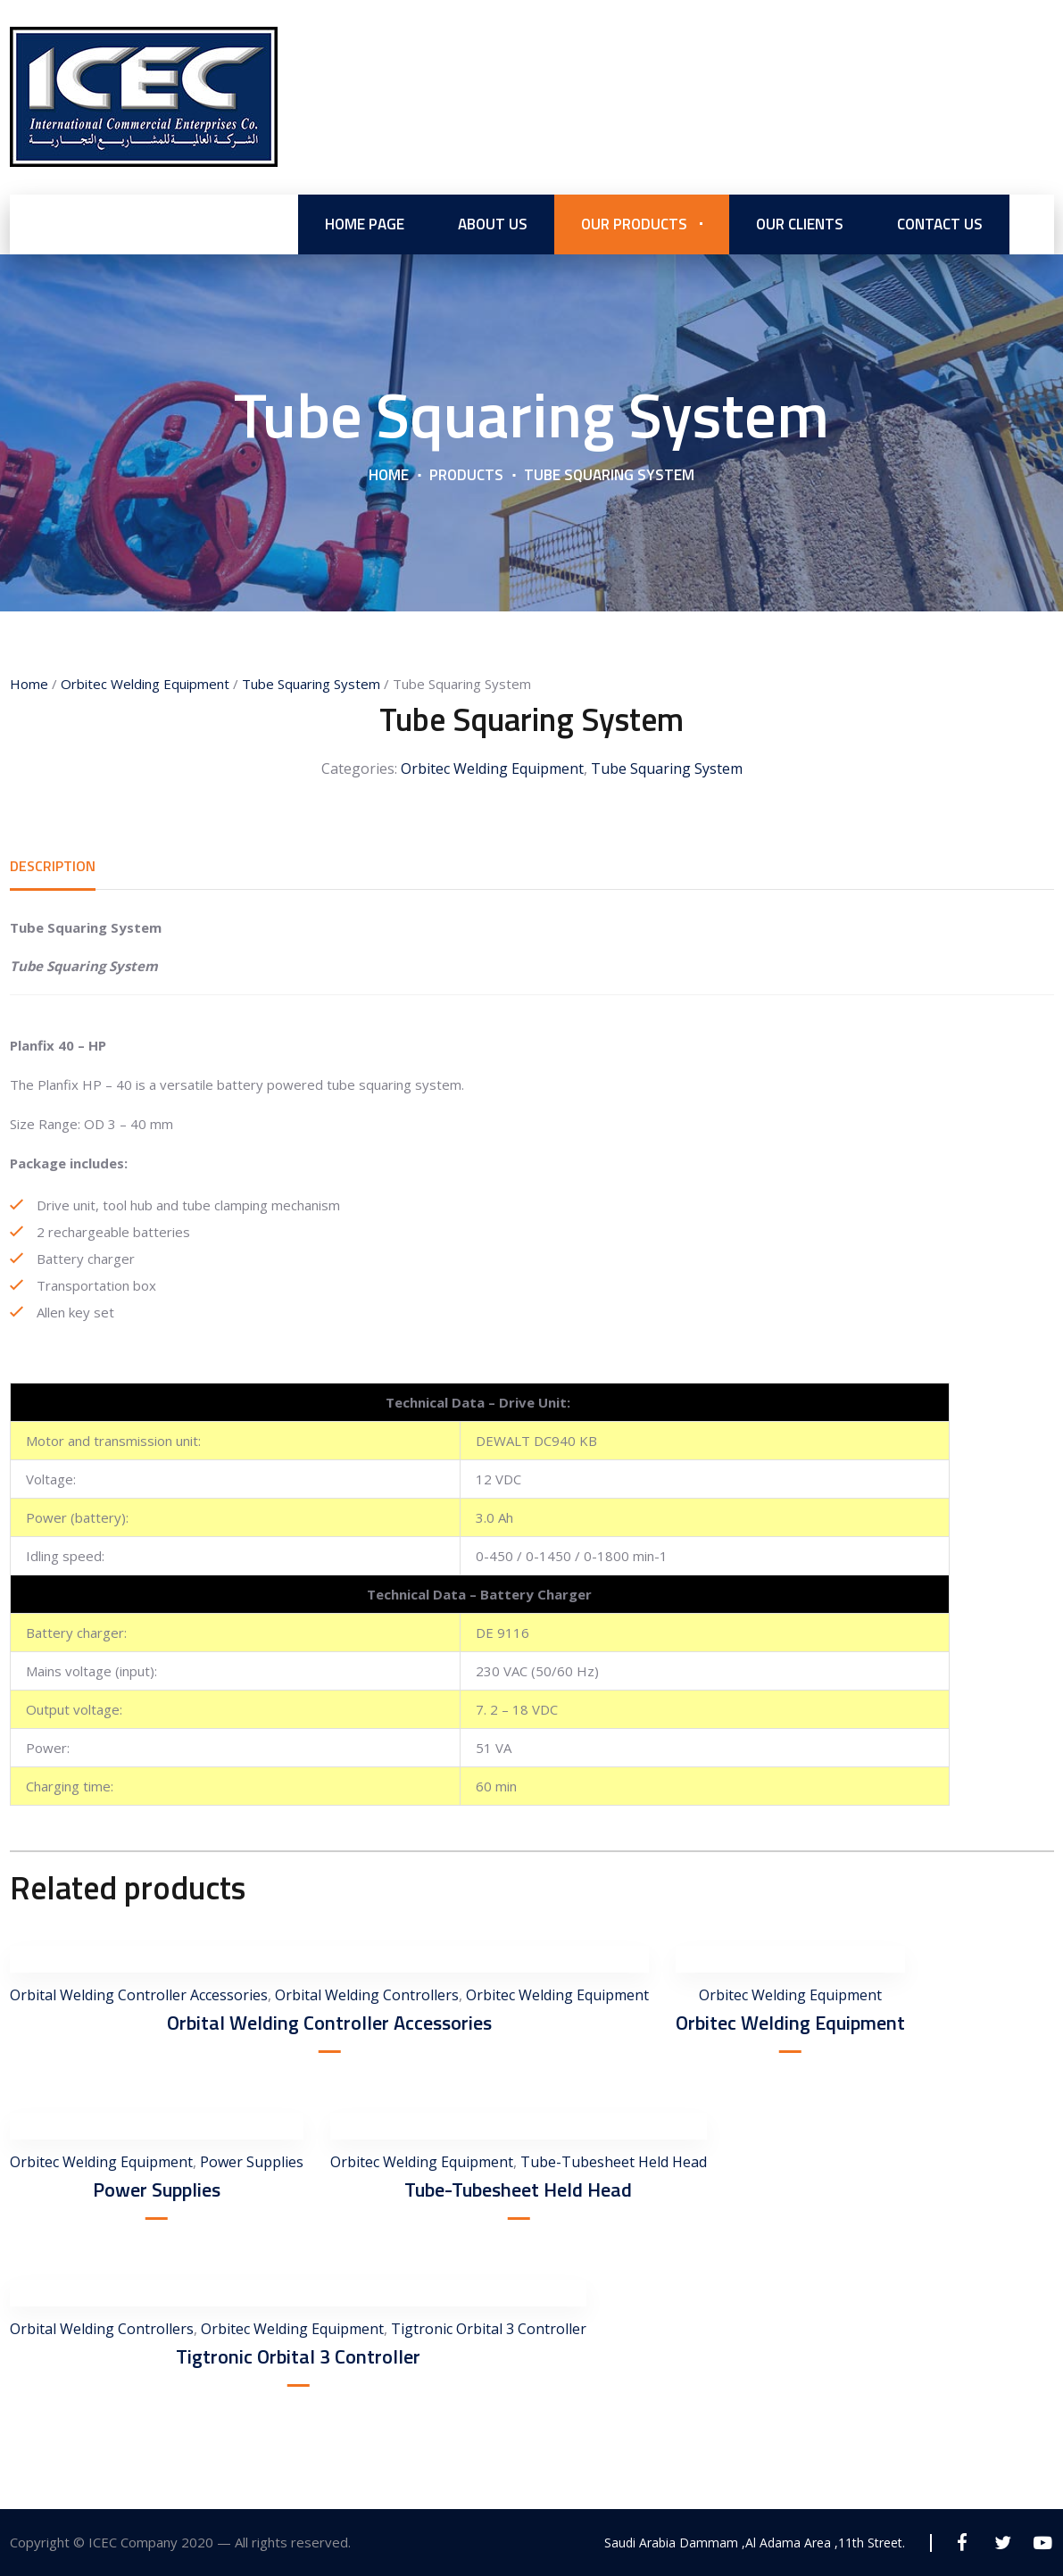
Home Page (364, 223)
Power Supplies (251, 2162)
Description (53, 866)
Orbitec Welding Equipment (145, 684)
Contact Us (940, 223)
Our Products (634, 223)
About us (492, 223)
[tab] (53, 866)
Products (466, 474)
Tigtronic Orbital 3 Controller (488, 2329)
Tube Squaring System (311, 684)
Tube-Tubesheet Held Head (613, 2162)
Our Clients (799, 223)
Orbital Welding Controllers (367, 1995)
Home (389, 474)
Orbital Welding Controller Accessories (139, 1995)
